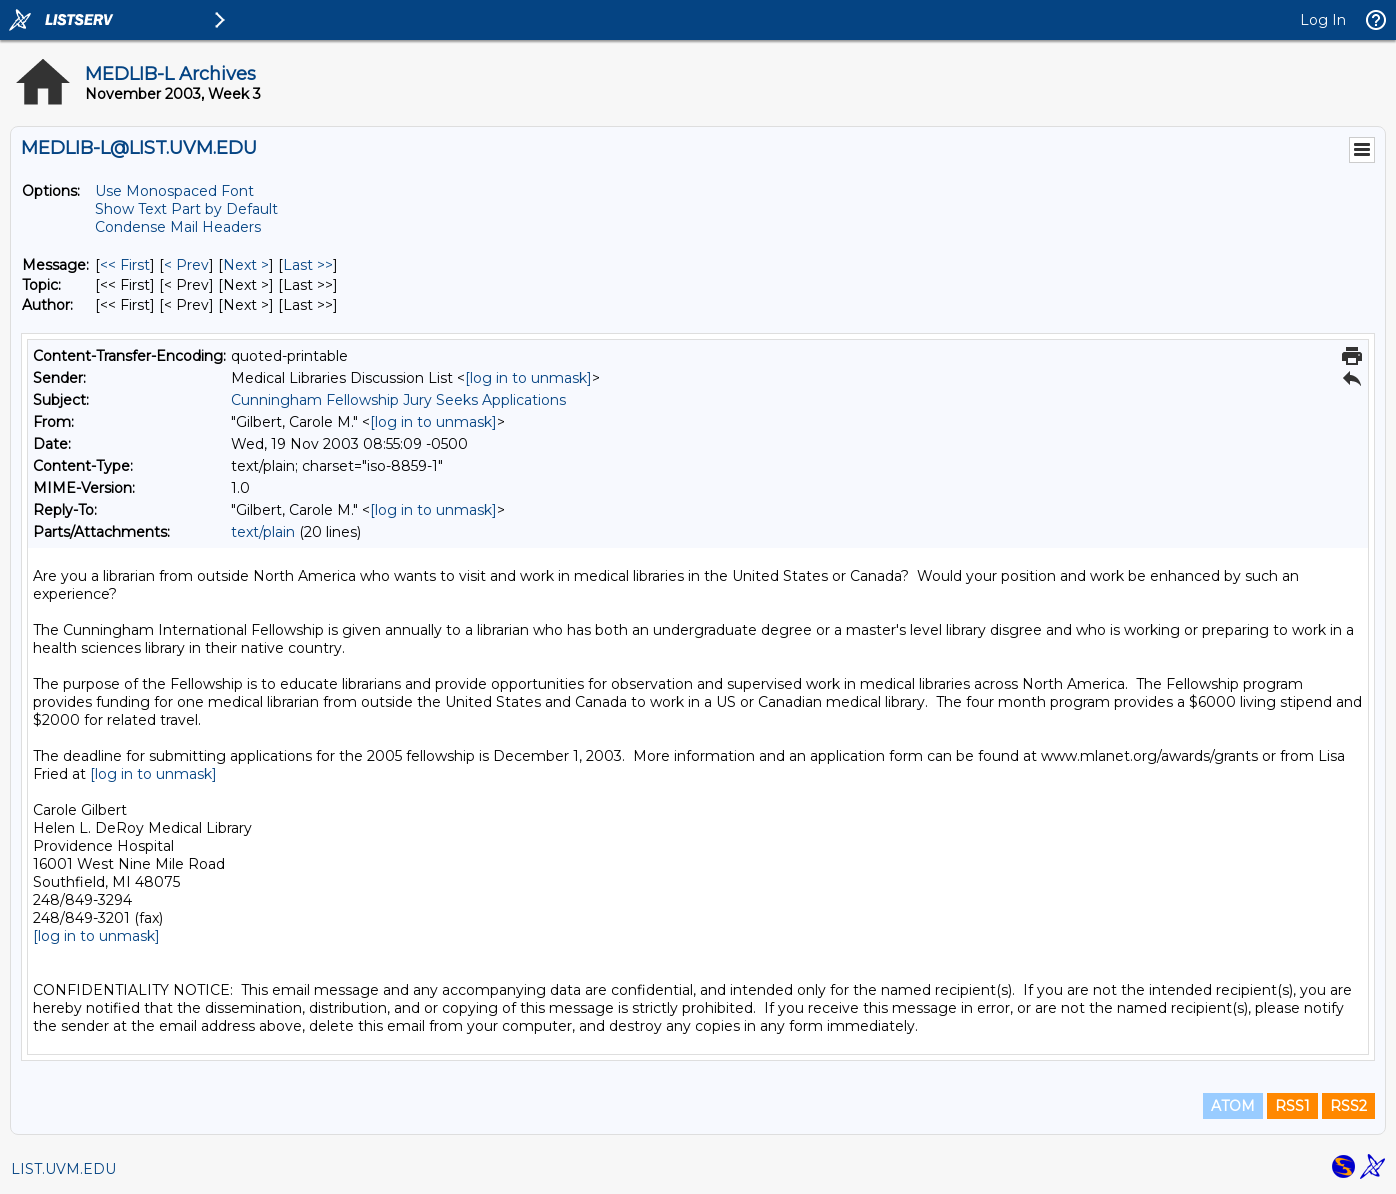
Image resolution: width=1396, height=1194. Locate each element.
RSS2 (1348, 1106)
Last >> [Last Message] (308, 265)
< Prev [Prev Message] (186, 265)
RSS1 (1292, 1106)
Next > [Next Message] (246, 265)
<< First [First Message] (125, 265)
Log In (1323, 20)
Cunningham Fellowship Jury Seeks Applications (398, 400)
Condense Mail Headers (178, 227)
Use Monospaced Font (174, 191)
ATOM (1233, 1106)
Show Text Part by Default (186, 209)
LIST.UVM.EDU (63, 1169)
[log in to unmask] (528, 378)
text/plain (263, 532)
